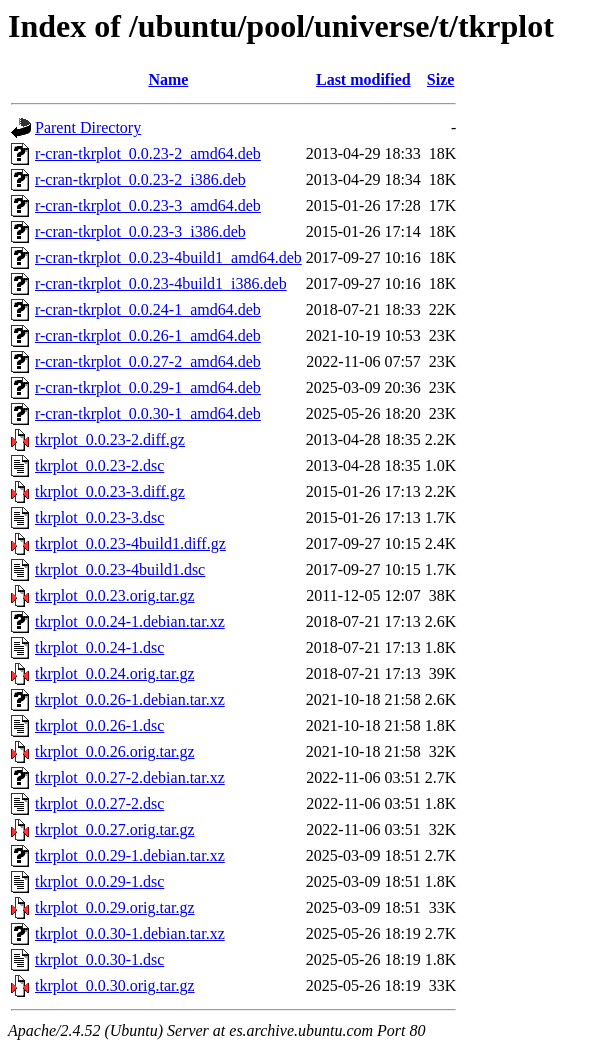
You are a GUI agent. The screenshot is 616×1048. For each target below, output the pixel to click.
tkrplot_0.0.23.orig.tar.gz (115, 595)
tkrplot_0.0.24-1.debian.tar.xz (130, 621)
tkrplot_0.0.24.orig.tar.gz (115, 673)
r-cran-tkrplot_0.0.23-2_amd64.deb (148, 153)
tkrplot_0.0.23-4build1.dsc (120, 569)
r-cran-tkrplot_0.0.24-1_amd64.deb (148, 309)
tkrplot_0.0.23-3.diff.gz (110, 491)
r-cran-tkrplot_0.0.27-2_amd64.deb (148, 361)
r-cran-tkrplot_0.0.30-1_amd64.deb (148, 413)
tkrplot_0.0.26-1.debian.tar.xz (130, 699)
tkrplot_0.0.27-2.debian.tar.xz (130, 777)
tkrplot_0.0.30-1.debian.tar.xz (130, 933)
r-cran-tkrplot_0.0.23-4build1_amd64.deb (168, 257)
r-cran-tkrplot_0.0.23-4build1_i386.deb (161, 283)
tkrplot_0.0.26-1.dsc (99, 725)
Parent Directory (88, 127)
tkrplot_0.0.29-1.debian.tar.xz (130, 855)
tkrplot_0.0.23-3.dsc (99, 517)
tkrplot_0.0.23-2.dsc (99, 465)
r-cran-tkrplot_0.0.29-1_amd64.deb (148, 387)
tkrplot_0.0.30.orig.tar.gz (115, 985)
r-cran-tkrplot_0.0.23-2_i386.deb (140, 179)
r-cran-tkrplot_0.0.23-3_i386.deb (140, 231)
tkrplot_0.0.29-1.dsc (99, 881)
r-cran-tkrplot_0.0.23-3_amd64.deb (148, 205)
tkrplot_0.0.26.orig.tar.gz (115, 751)
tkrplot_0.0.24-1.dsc (99, 647)
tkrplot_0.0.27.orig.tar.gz (115, 829)
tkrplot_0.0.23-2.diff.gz (110, 439)
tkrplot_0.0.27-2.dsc (99, 803)
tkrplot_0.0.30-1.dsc (99, 959)
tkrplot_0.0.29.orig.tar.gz (115, 907)
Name (168, 79)
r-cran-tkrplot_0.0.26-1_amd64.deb (148, 335)
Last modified (363, 79)
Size (441, 79)
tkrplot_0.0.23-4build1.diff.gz (130, 543)
